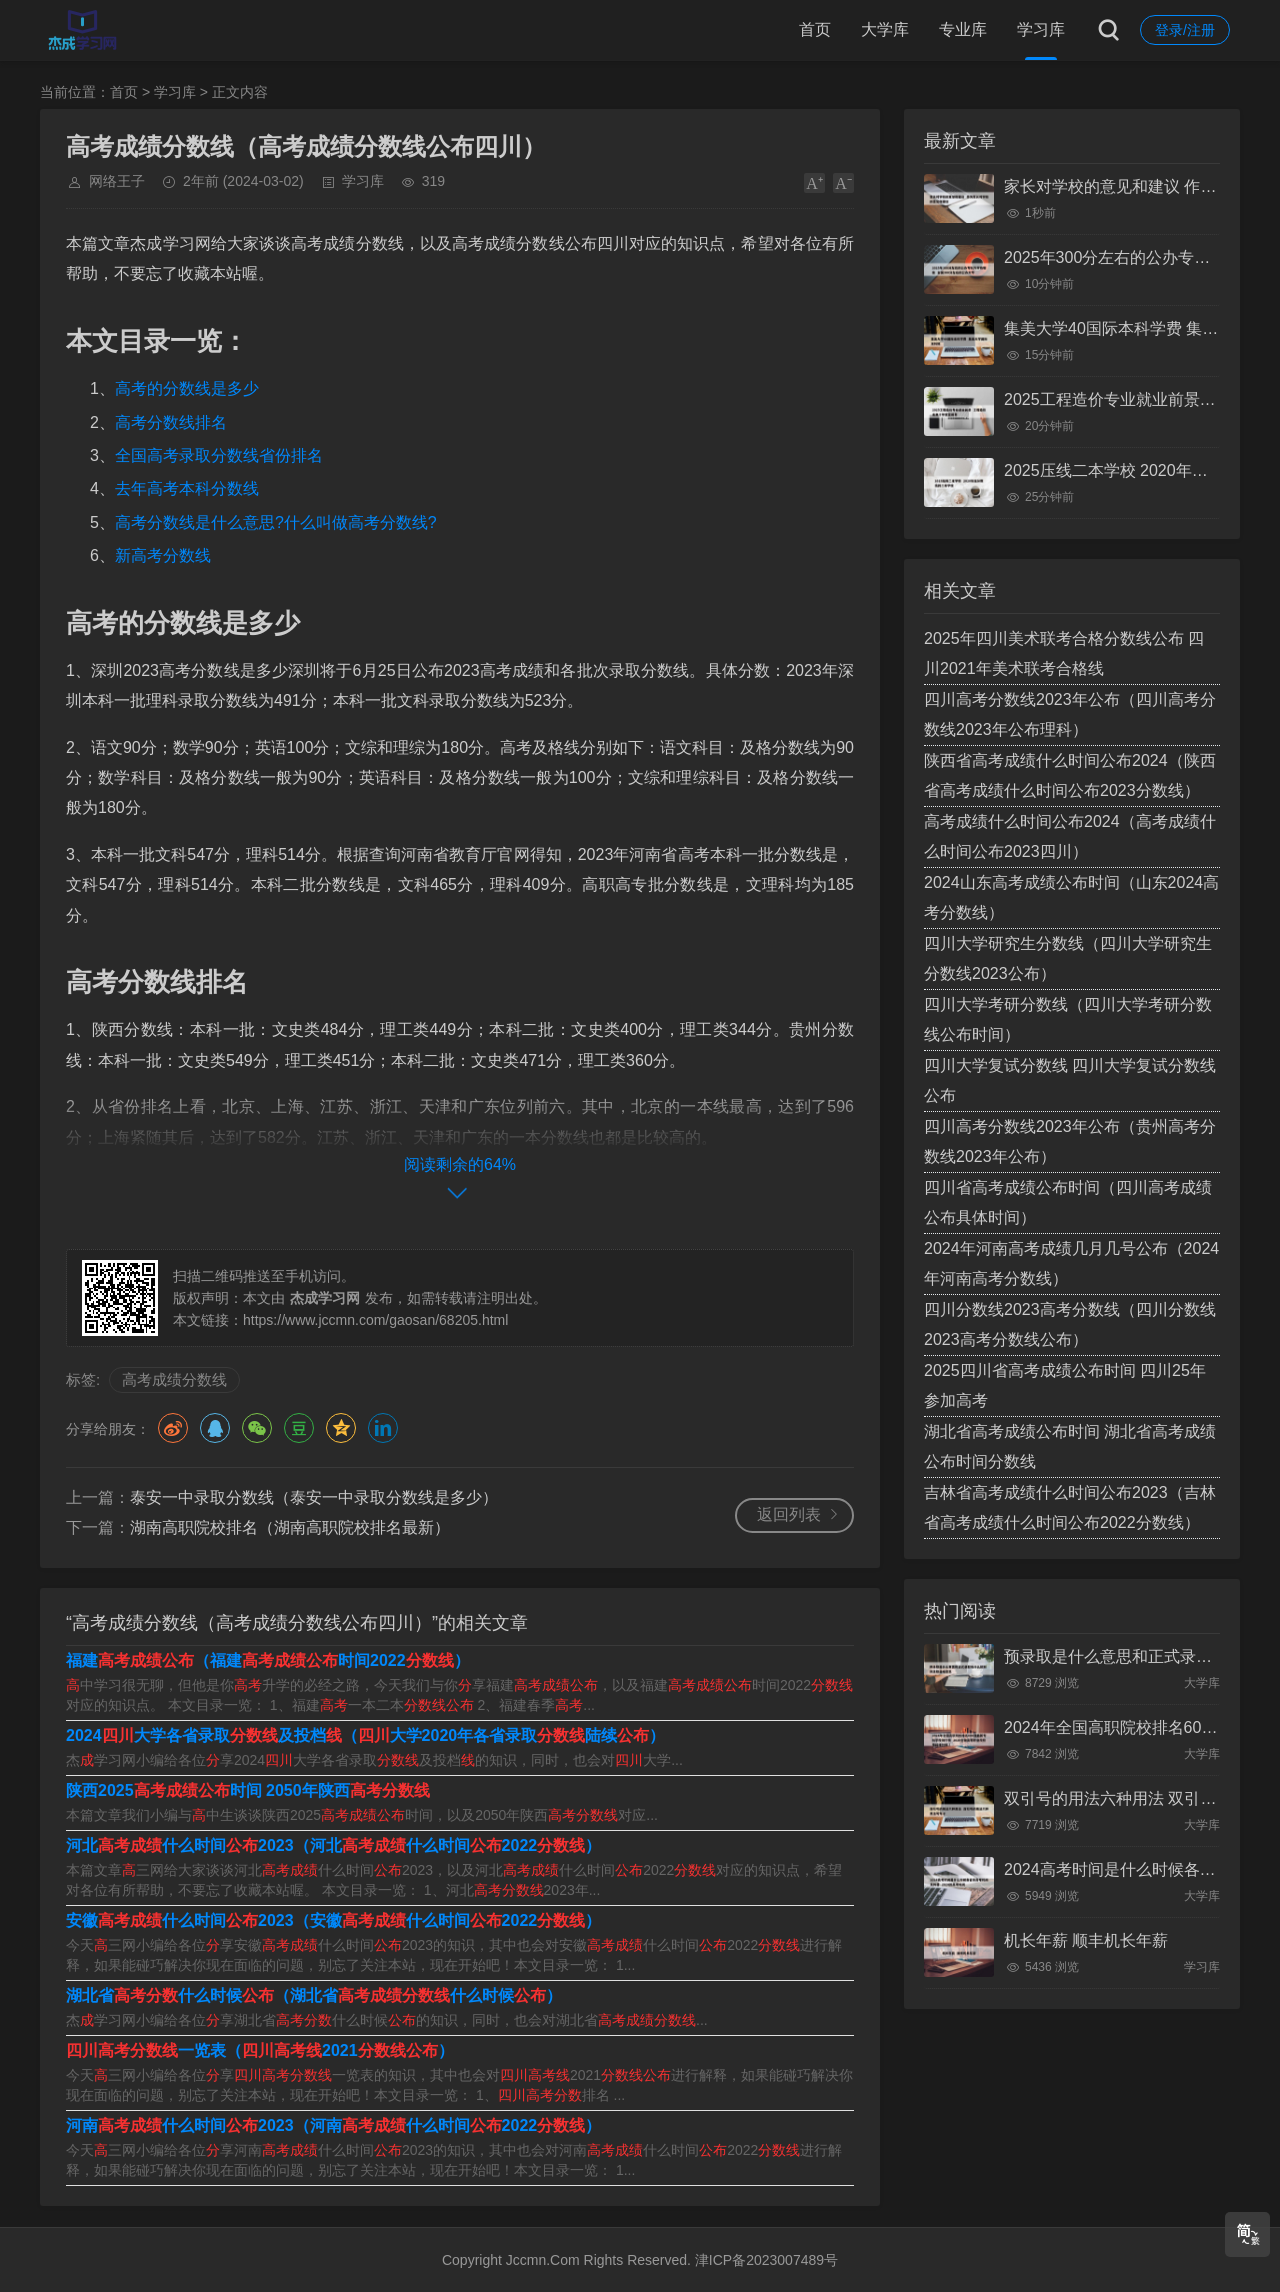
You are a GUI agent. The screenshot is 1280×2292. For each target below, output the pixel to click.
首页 (815, 29)
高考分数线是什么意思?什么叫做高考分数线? (276, 522)
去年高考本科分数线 (187, 488)
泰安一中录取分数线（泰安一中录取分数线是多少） (314, 1497)
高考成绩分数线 (174, 1379)
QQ (215, 1428)
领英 (383, 1428)
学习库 (1041, 29)
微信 (257, 1428)
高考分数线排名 (171, 422)
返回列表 (789, 1514)
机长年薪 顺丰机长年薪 (1086, 1940)
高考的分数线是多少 (187, 388)
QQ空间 (341, 1428)
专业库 (963, 29)
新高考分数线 (163, 555)
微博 (173, 1428)
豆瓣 (299, 1428)
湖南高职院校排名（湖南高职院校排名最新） (290, 1527)
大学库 (885, 29)
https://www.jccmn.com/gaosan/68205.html (375, 1320)
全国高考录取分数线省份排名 (219, 455)
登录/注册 (1185, 30)
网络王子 (117, 181)
